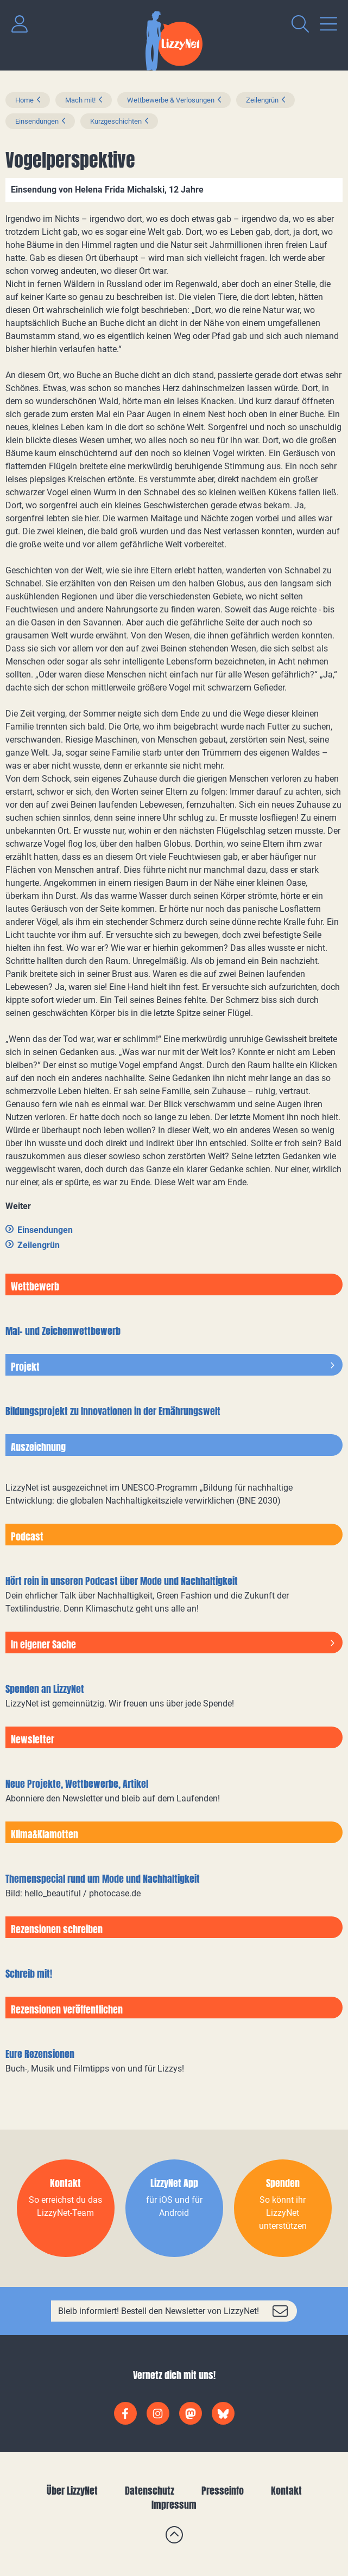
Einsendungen (37, 121)
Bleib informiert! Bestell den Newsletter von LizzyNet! (158, 2311)
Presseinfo (222, 2490)
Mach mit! (80, 100)
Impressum (174, 2504)
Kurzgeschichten (116, 121)
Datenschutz (149, 2490)
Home (24, 100)
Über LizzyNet (72, 2490)
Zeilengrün (262, 100)
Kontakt (286, 2490)
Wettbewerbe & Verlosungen (170, 100)
